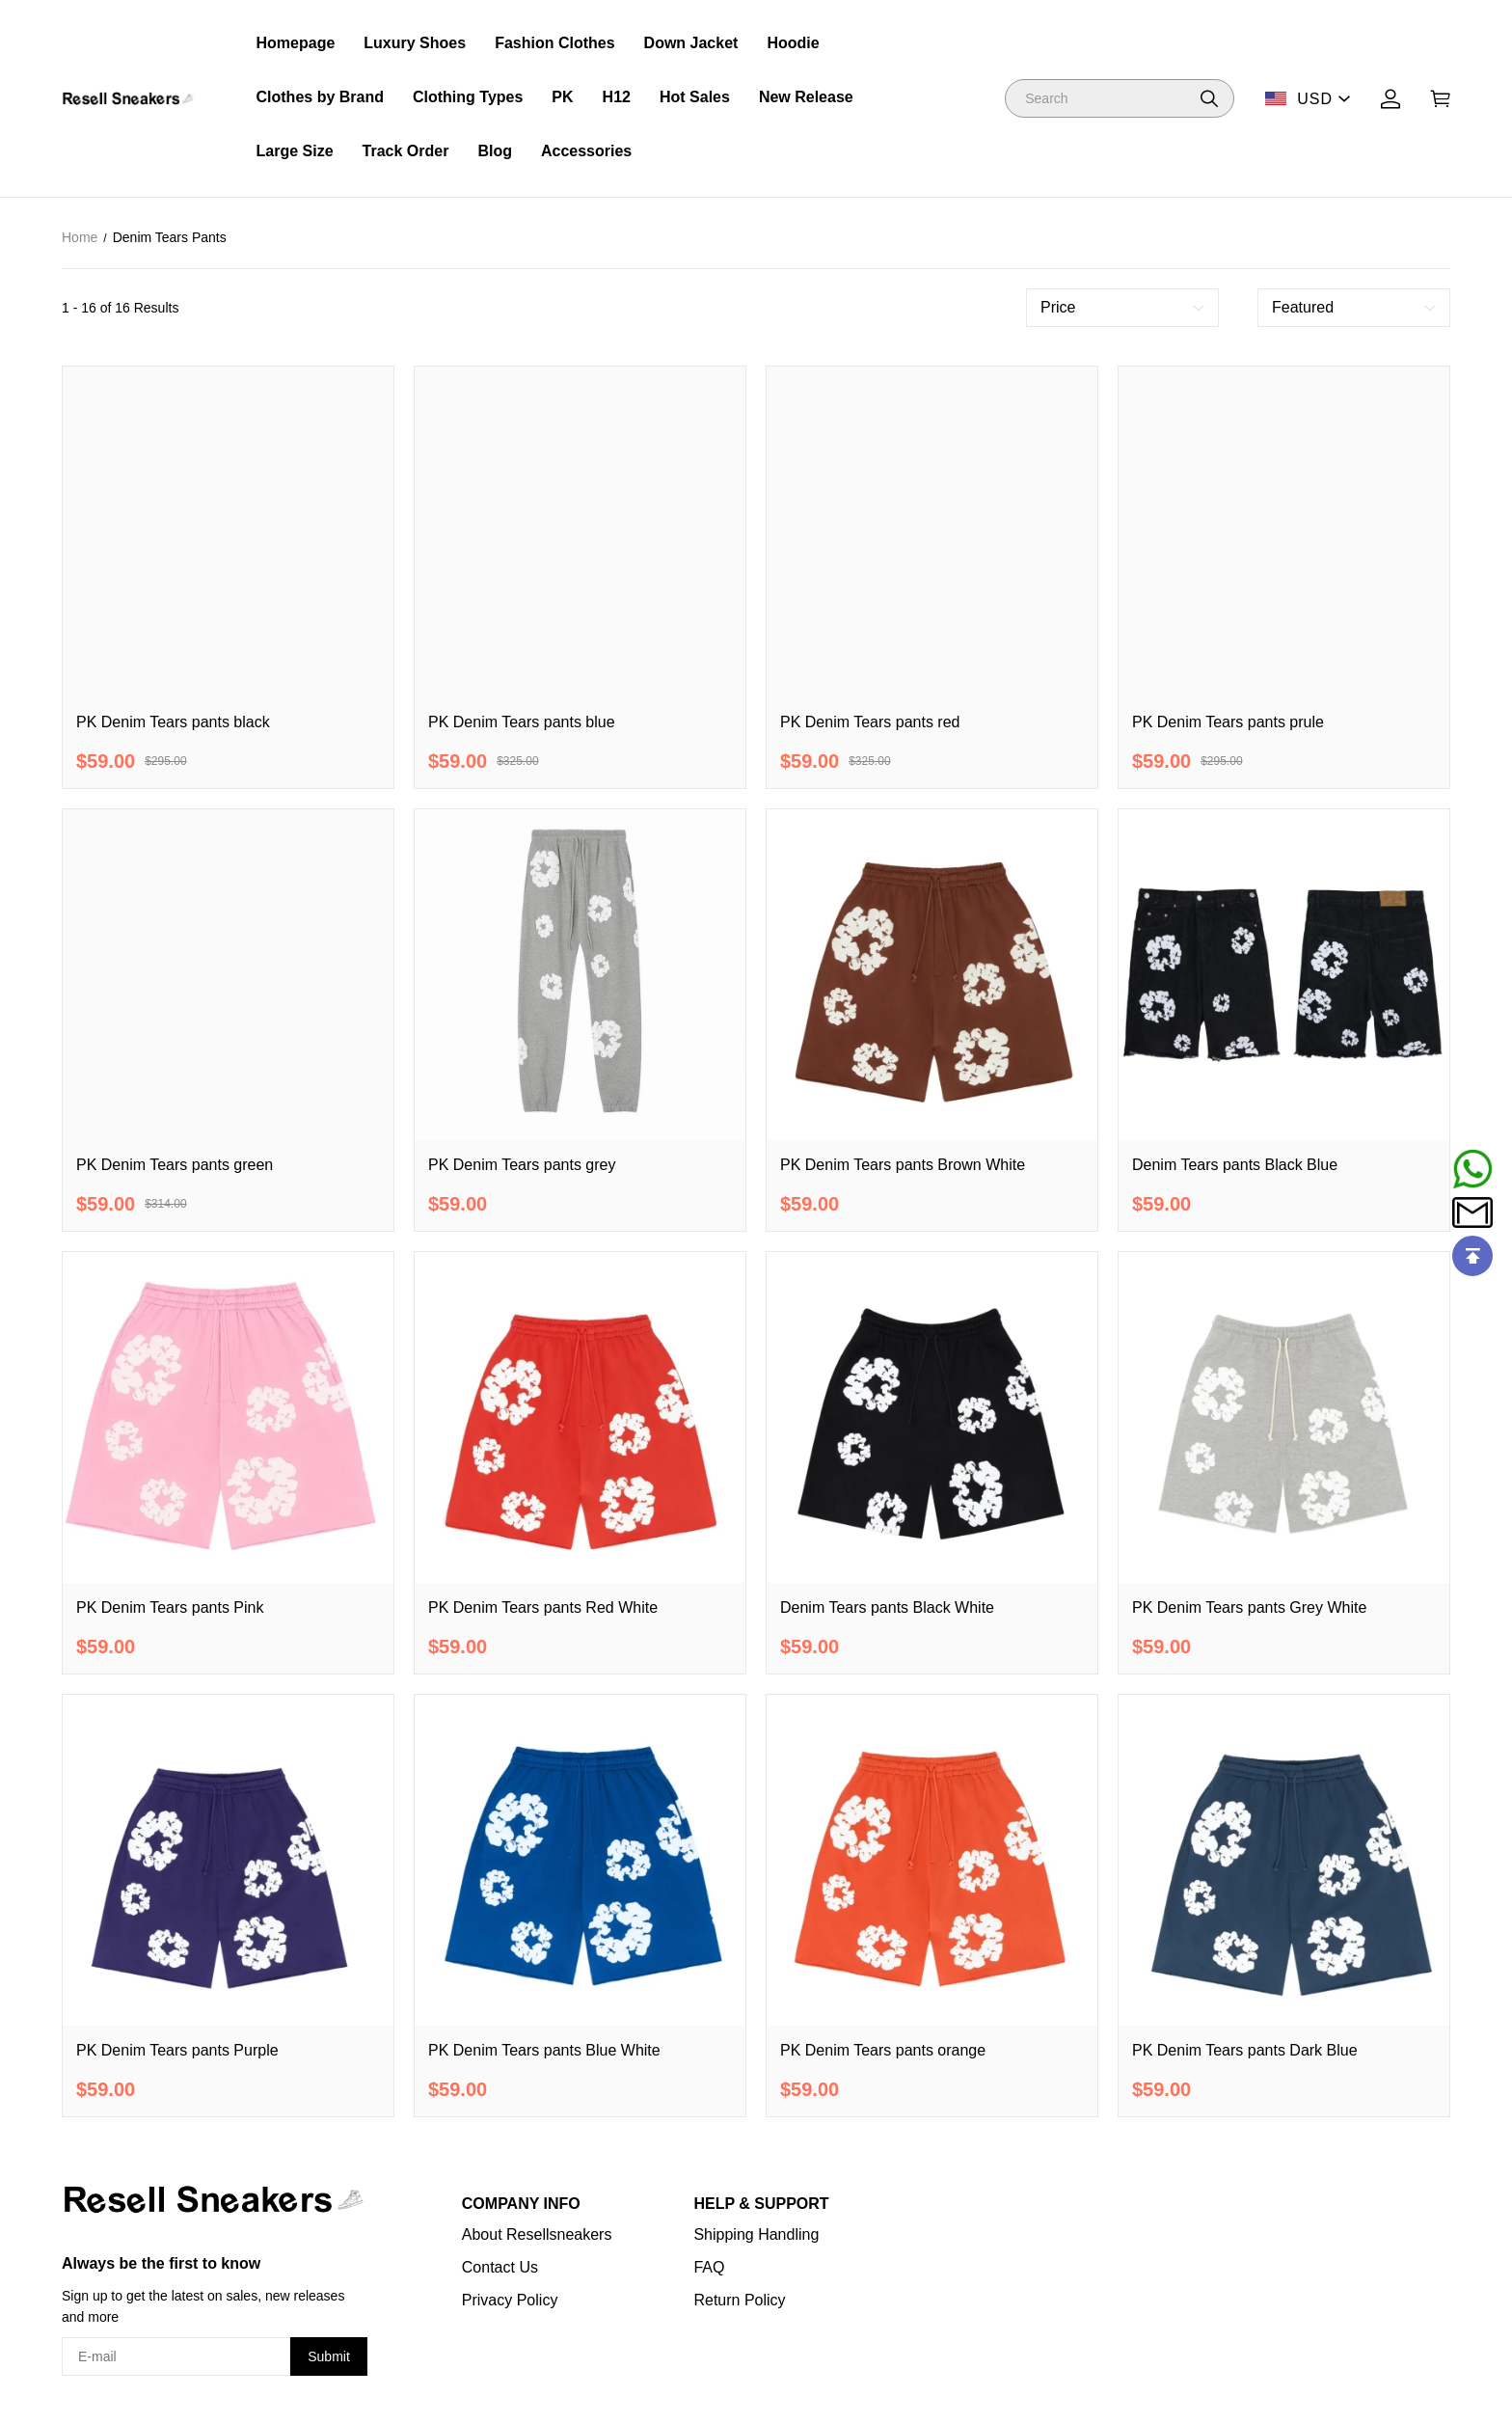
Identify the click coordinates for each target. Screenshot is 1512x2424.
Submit (329, 2356)
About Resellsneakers (537, 2234)
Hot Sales (695, 97)
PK (562, 97)
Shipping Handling (756, 2234)
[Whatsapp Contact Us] (1472, 1169)
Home (79, 237)
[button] (1209, 98)
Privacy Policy (510, 2300)
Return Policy (739, 2300)
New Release (806, 97)
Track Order (406, 151)
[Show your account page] (1390, 99)
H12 (617, 97)
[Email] (1472, 1212)
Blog (494, 151)
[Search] (1119, 98)
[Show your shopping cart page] (1440, 99)
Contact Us (500, 2267)
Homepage (296, 43)
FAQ (708, 2267)
